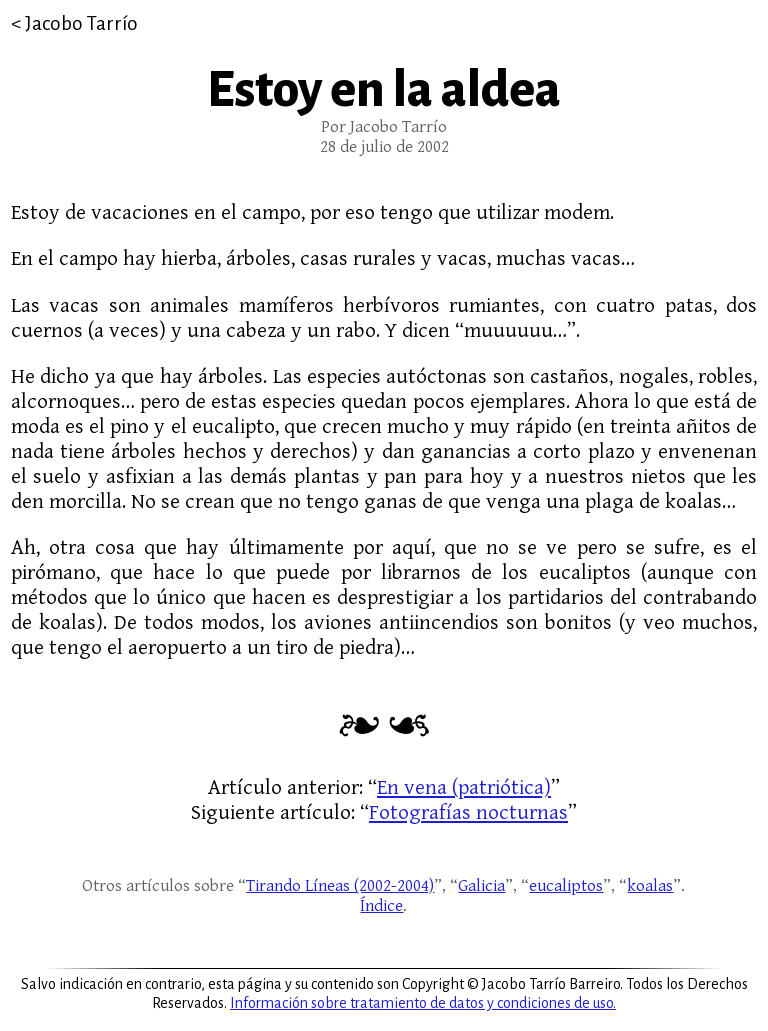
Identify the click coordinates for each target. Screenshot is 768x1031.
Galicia (481, 886)
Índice (381, 906)
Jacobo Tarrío (81, 23)
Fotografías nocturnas (468, 812)
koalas (650, 886)
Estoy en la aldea (384, 90)
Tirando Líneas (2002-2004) (340, 886)
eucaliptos (566, 886)
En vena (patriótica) (464, 787)
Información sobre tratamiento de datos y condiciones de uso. (423, 1003)
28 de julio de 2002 (384, 147)
